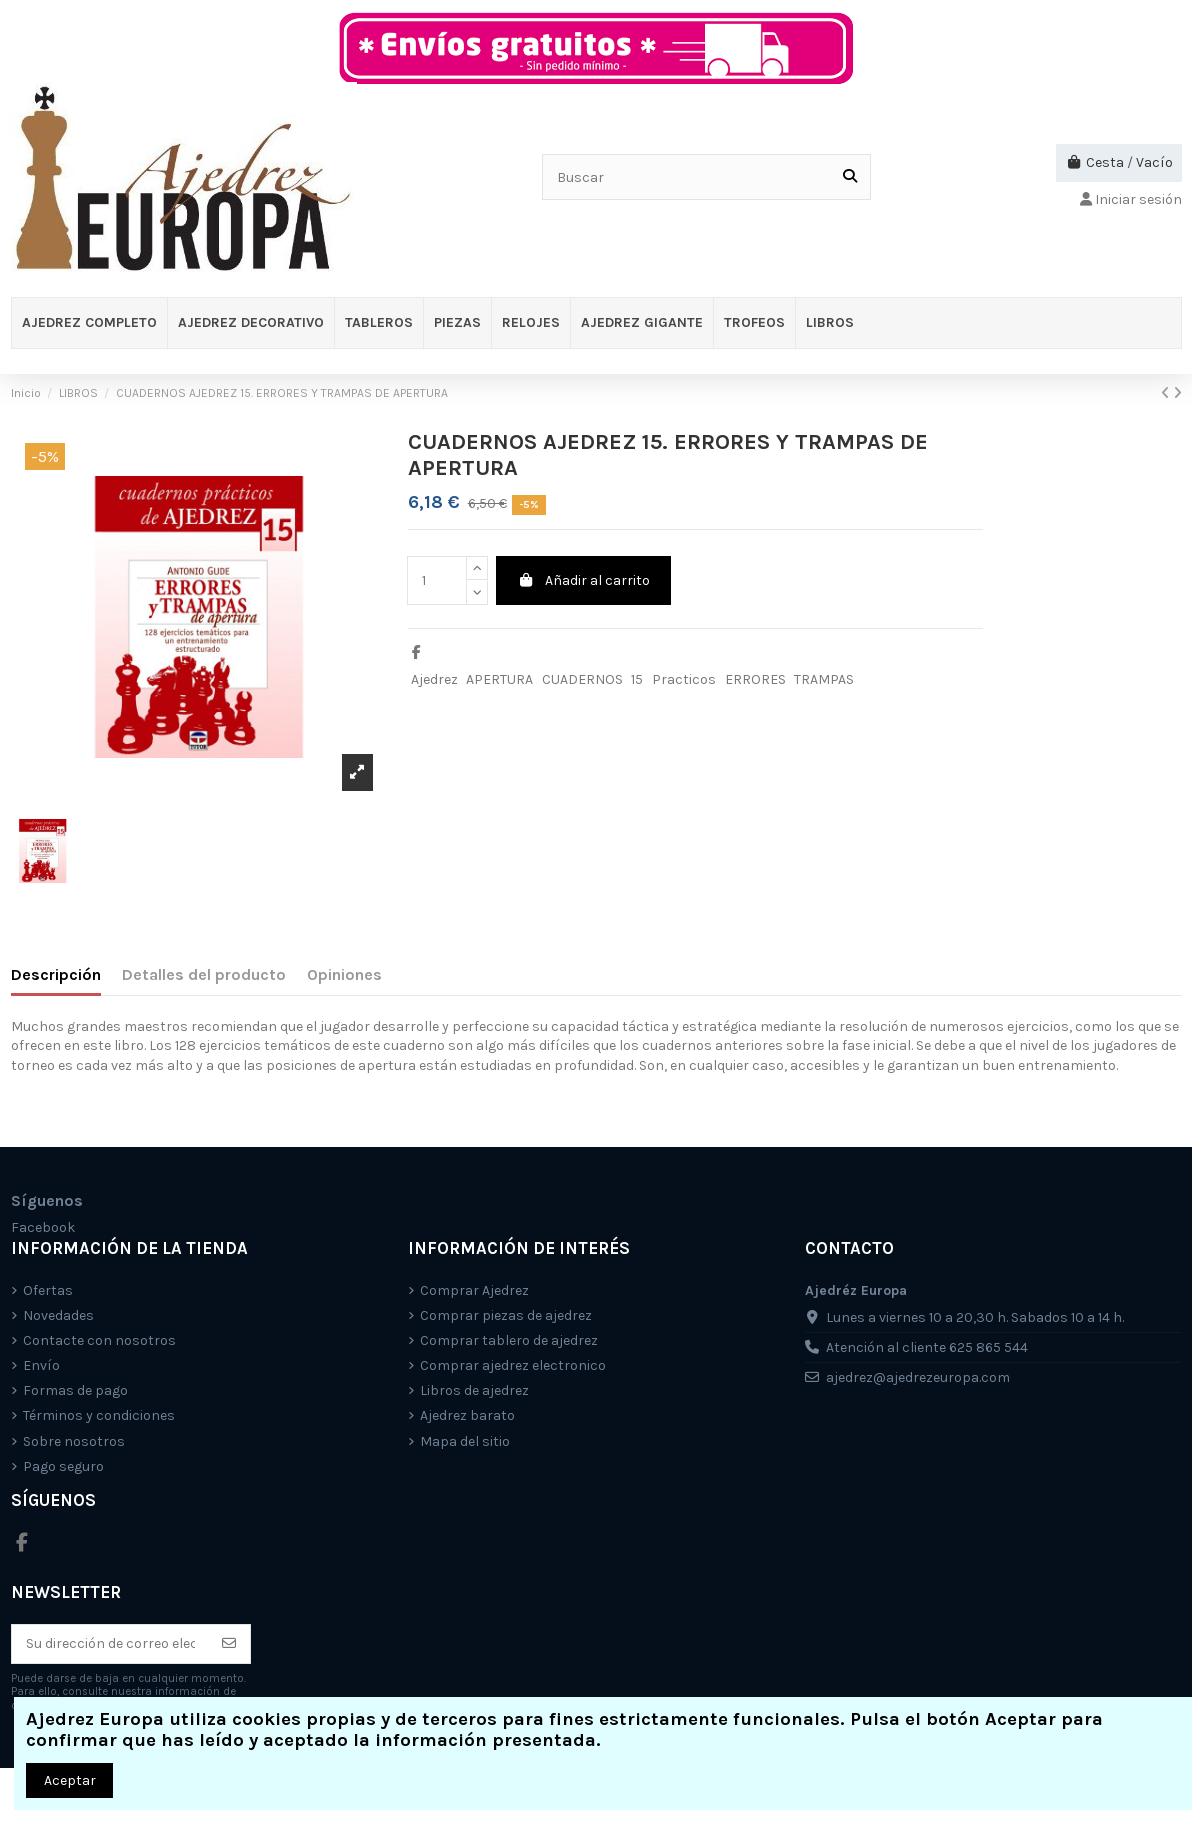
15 (637, 679)
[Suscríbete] (229, 1644)
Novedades (58, 1315)
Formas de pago (75, 1390)
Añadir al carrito (583, 580)
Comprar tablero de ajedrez (509, 1340)
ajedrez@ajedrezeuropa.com (918, 1377)
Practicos (684, 679)
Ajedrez (434, 679)
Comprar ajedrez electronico (513, 1365)
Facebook (43, 1227)
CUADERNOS (582, 679)
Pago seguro (63, 1466)
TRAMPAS (824, 679)
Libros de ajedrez (474, 1390)
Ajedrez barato (467, 1415)
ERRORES (755, 679)
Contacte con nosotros (99, 1340)
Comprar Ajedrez (474, 1290)
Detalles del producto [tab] (204, 974)
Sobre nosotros (74, 1441)
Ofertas (48, 1290)
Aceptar (70, 1780)
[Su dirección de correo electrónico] (110, 1644)
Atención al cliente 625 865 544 (927, 1347)
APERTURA (499, 679)
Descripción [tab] (56, 974)
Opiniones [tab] (344, 974)
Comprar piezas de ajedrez (506, 1315)
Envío (41, 1365)
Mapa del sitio (465, 1441)
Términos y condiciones (99, 1415)
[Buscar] (850, 176)
